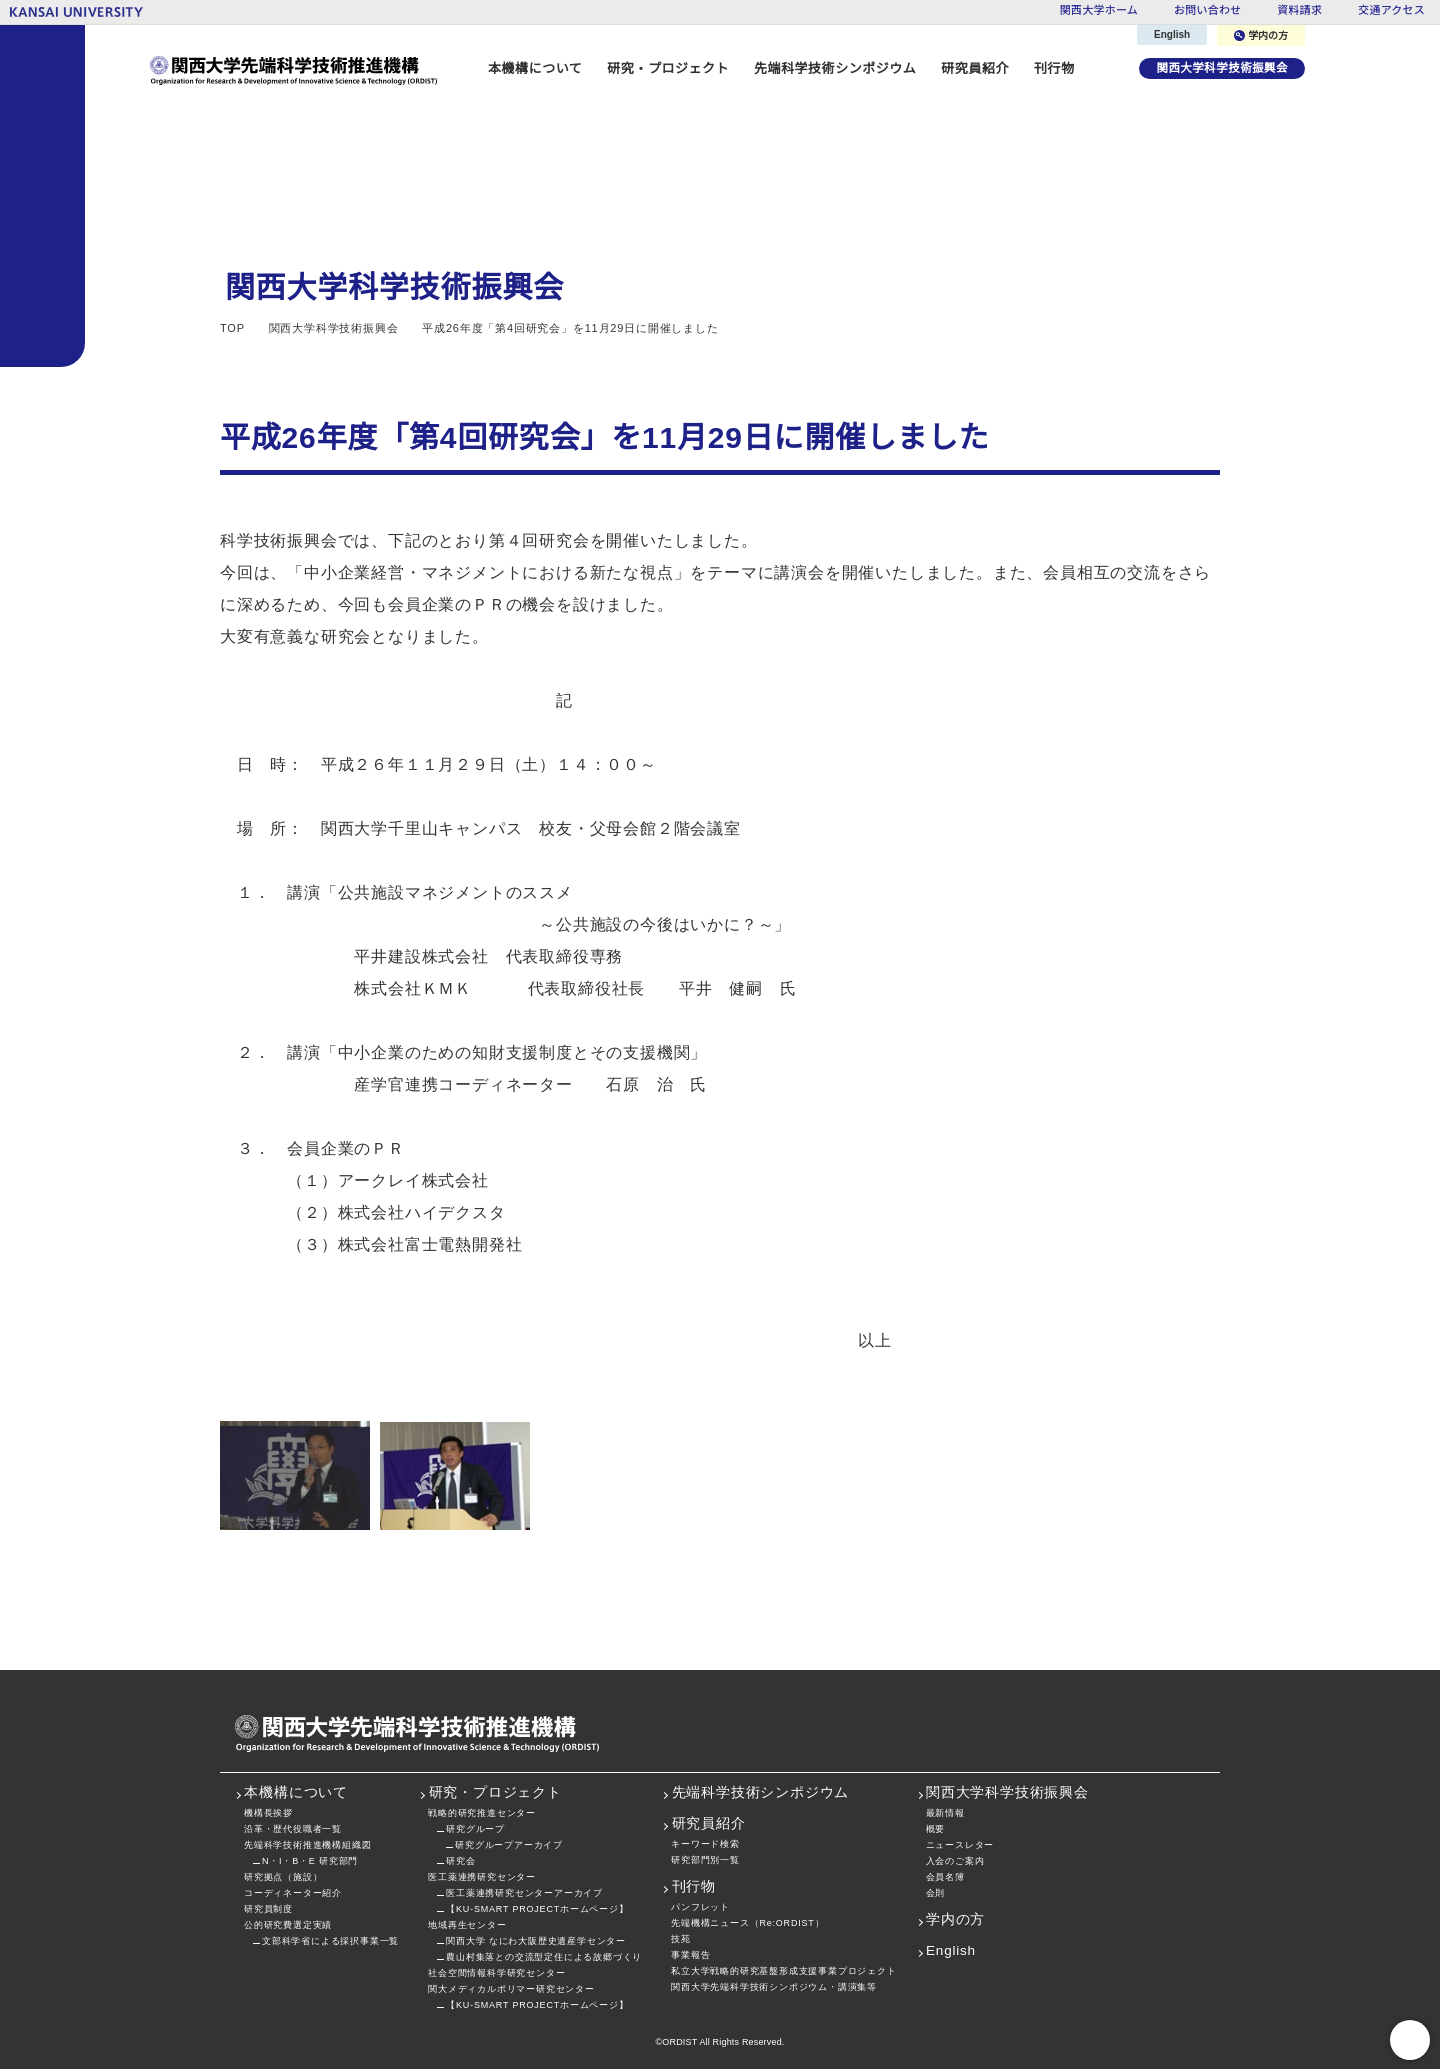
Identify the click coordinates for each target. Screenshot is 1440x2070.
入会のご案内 (955, 1861)
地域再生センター (467, 1925)
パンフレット (700, 1907)
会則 (936, 1893)
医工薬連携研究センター (482, 1877)
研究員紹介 (709, 1825)
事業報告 (690, 1955)
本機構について (296, 1794)
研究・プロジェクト (495, 1794)
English (1173, 34)
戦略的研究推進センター (482, 1813)
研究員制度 (268, 1909)
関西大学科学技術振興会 (1219, 68)
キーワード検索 (705, 1844)
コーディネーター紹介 (292, 1893)
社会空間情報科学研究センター (496, 1973)
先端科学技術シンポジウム (830, 68)
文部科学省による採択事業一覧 (330, 1941)
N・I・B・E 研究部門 (310, 1861)
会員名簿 (945, 1877)
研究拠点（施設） (283, 1877)
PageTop (1410, 2040)
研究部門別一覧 (705, 1860)
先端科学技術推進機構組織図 (307, 1845)
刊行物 (1048, 68)
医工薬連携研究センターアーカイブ (524, 1893)
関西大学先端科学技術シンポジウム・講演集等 (774, 1987)
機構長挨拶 (268, 1813)
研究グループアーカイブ (508, 1845)
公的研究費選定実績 (288, 1925)
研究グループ (475, 1829)
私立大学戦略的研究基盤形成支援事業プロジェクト (783, 1971)
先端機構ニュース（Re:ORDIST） (746, 1923)
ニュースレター (960, 1845)
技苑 (681, 1939)
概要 (936, 1829)
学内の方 (1261, 35)
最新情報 (945, 1813)
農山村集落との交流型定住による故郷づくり (544, 1957)
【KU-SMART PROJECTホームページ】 (534, 1909)
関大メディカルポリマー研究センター (511, 1989)
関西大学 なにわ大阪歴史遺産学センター (535, 1941)
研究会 (460, 1861)
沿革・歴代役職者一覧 (293, 1829)
